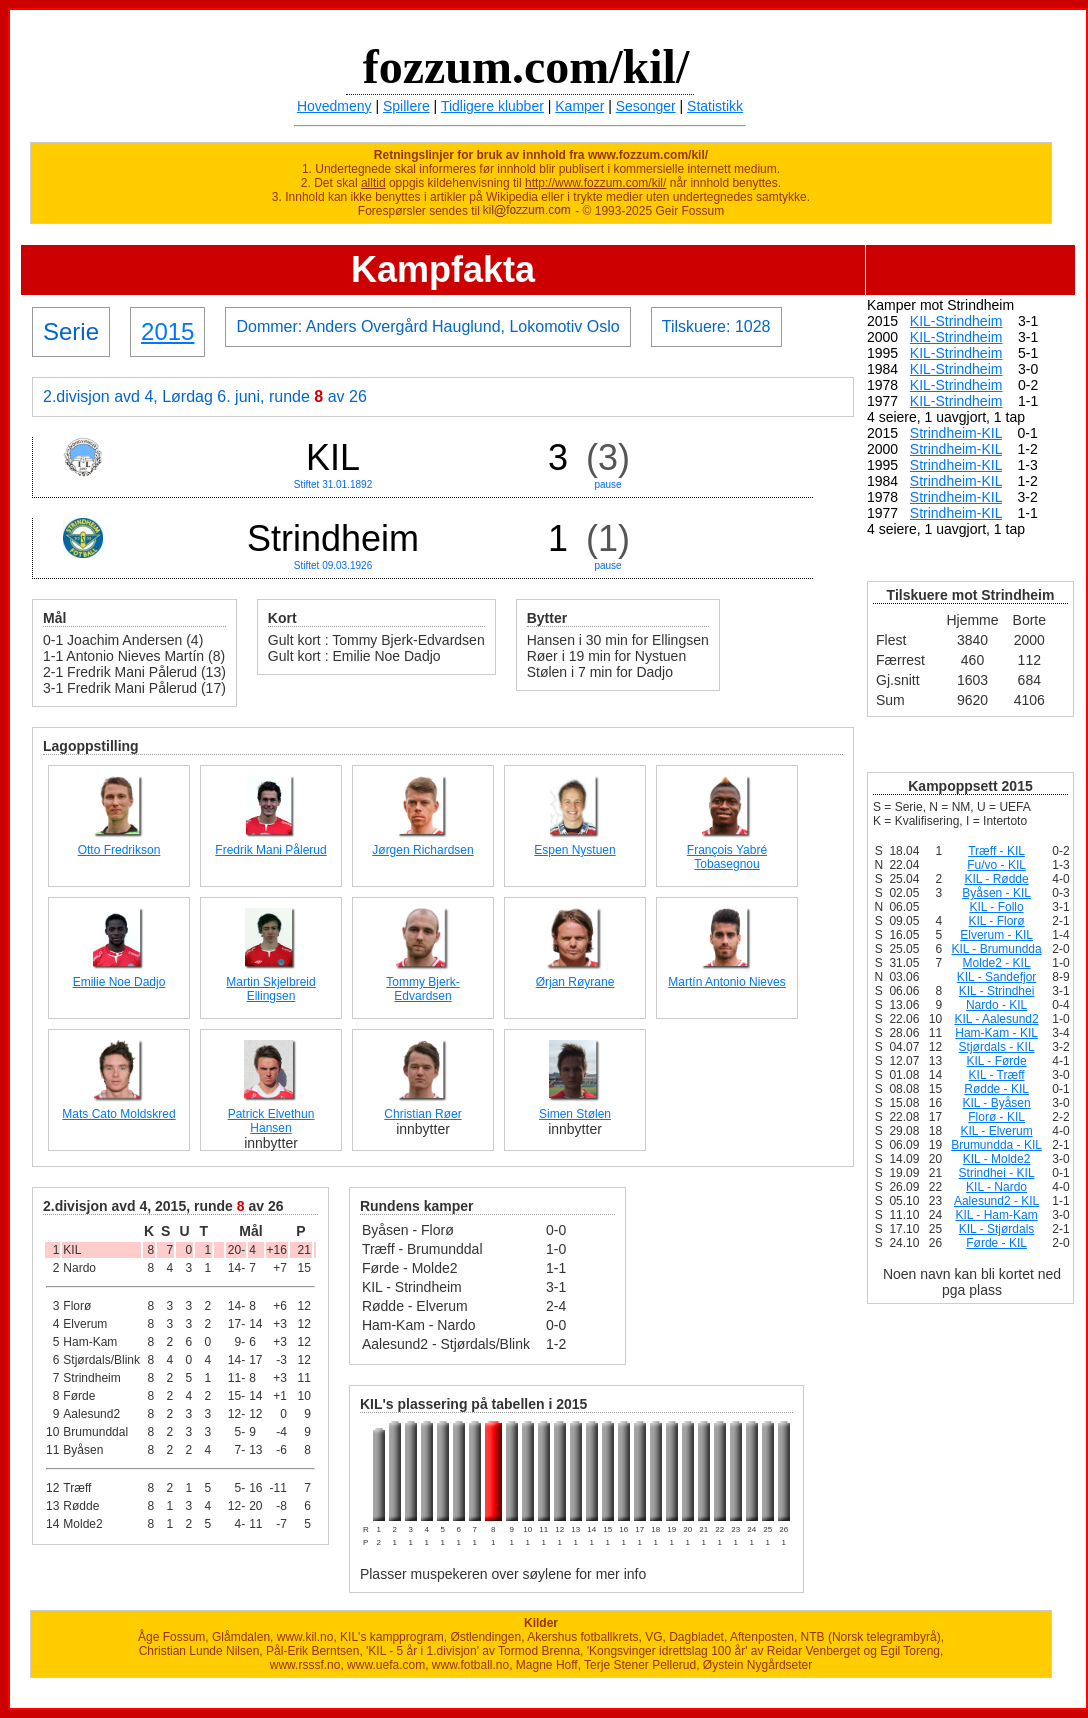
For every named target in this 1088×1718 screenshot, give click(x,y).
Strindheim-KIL (956, 433)
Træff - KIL (996, 851)
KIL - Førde (996, 1061)
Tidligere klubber (492, 106)
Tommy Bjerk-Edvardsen (422, 989)
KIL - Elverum (996, 1131)
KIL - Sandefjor (997, 977)
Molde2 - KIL (997, 963)
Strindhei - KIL (997, 1173)
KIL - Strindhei (997, 991)
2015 (167, 331)
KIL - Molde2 (997, 1159)
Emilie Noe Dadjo (119, 982)
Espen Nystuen (574, 850)
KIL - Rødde (996, 879)
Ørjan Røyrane (575, 982)
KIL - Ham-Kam (996, 1215)
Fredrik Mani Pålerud (270, 850)
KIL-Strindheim (956, 321)
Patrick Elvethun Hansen (271, 1121)
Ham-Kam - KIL (996, 1033)
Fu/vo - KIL (996, 865)
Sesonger (646, 106)
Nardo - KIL (996, 1005)
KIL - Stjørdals (997, 1229)
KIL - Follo (996, 907)
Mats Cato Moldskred (118, 1114)
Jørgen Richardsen (422, 850)
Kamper (579, 106)
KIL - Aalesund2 (996, 1019)
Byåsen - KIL (996, 893)
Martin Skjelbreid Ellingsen (270, 989)
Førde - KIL (996, 1243)
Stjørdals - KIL (997, 1047)
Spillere (406, 106)
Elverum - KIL (996, 935)
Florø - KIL (996, 1117)
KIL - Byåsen (996, 1103)
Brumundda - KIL (996, 1145)
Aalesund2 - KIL (996, 1201)
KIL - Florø (996, 921)
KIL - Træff (997, 1075)
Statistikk (715, 106)
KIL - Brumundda (996, 949)
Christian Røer (422, 1114)
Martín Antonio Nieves (726, 982)
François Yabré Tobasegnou (727, 857)
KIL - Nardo (996, 1187)
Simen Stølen (575, 1114)
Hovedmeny (334, 106)
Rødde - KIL (996, 1089)
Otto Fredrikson (119, 850)
